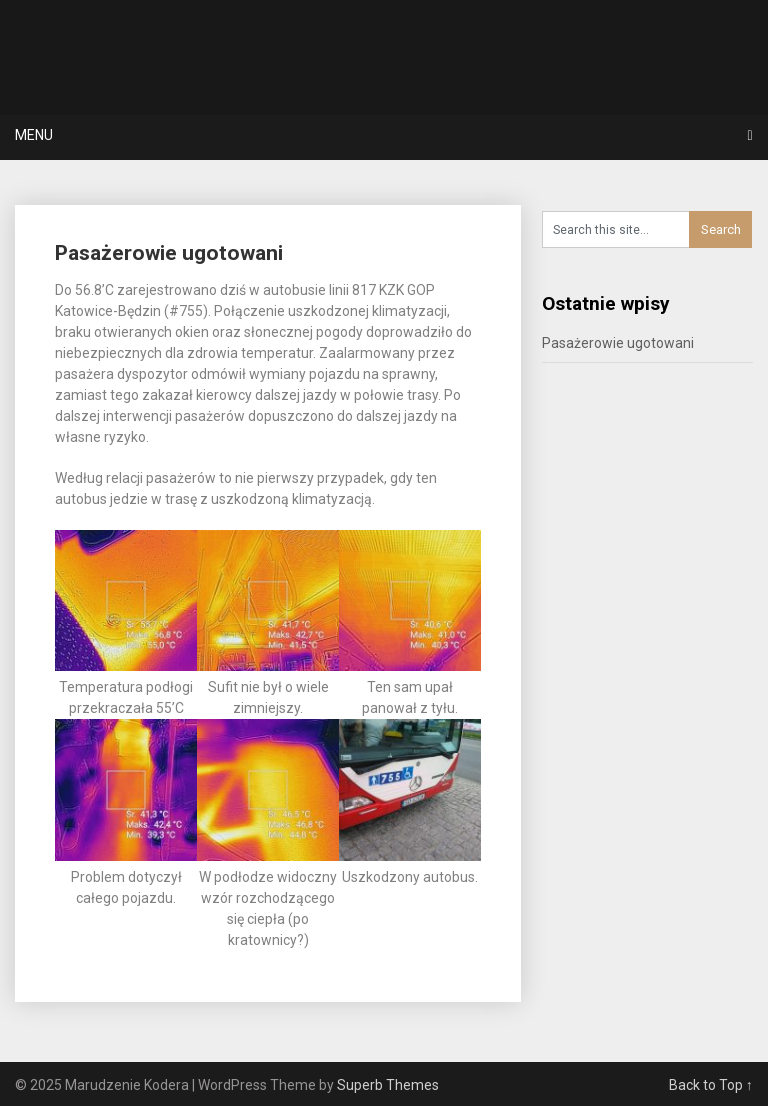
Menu (34, 135)
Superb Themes (388, 1085)
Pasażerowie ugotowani (169, 253)
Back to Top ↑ (711, 1085)
